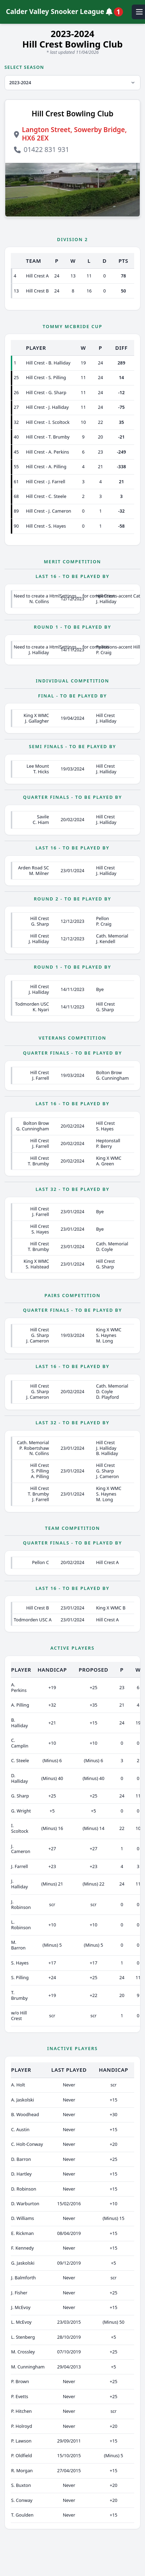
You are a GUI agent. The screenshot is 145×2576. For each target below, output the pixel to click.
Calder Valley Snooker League (55, 11)
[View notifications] (116, 12)
